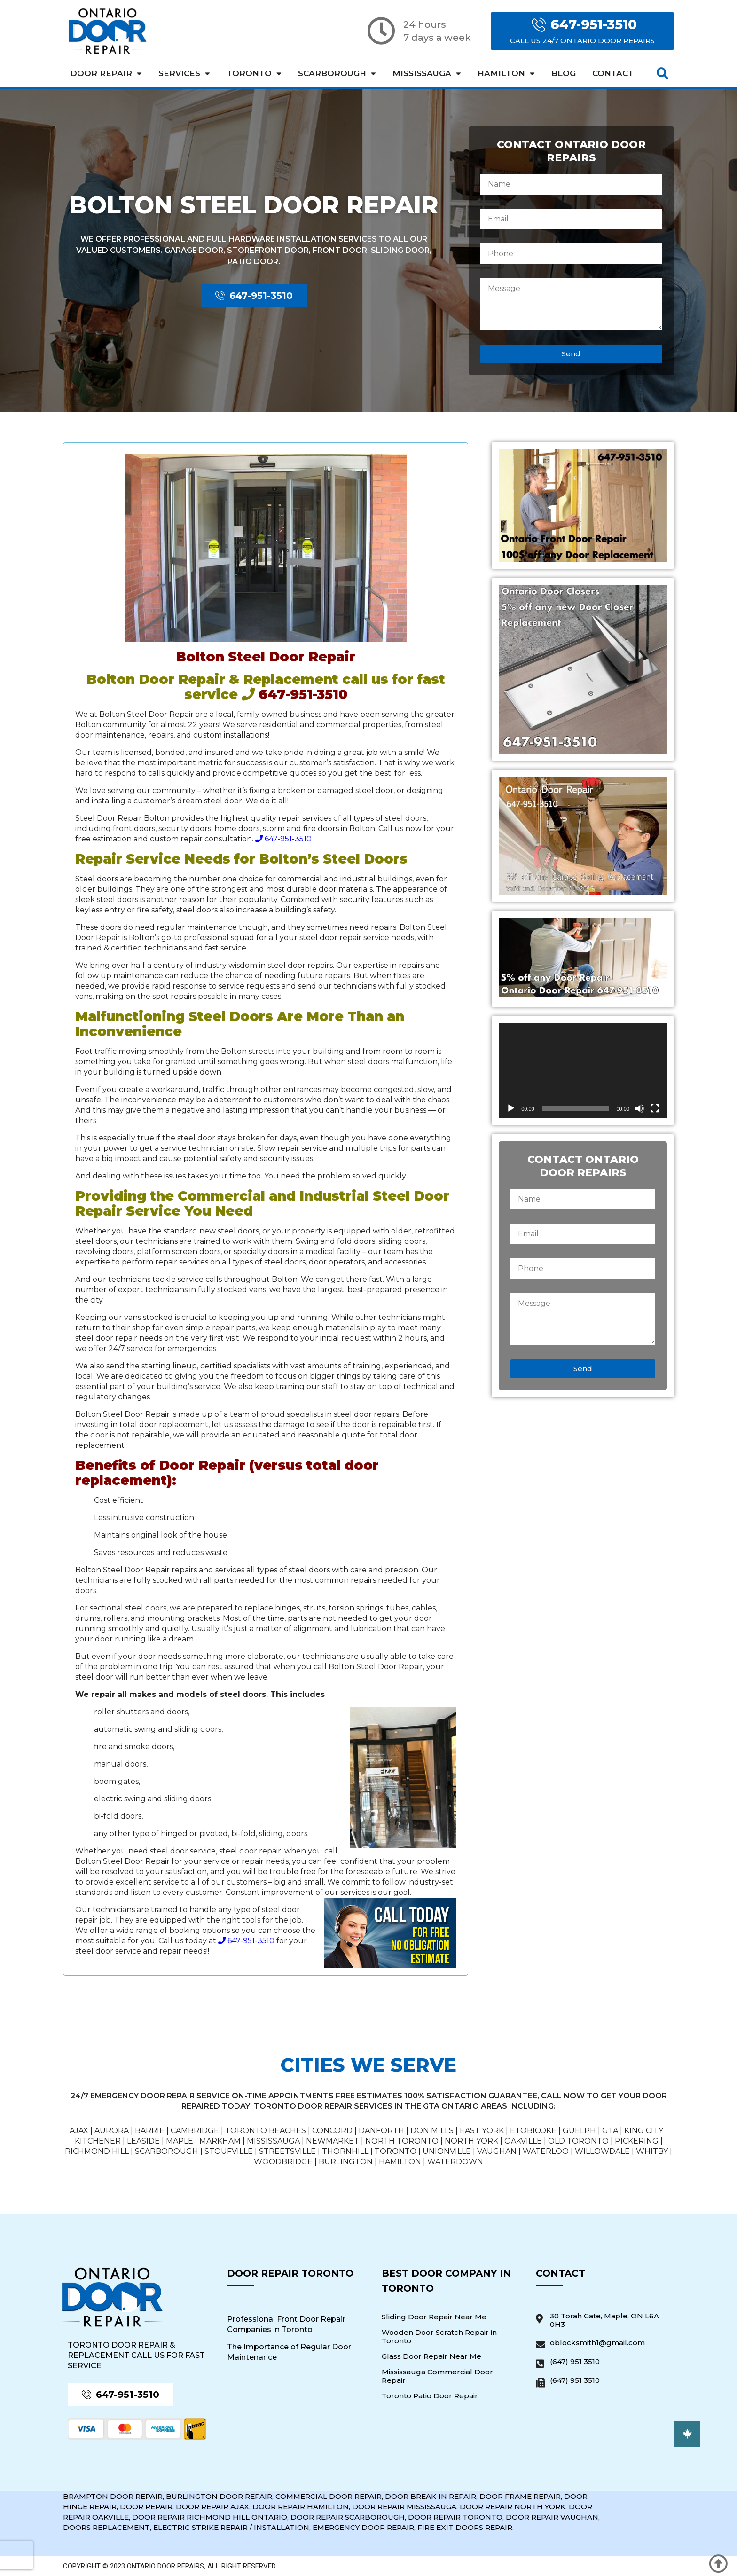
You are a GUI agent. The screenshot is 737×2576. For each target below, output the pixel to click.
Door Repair (106, 73)
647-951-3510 (283, 838)
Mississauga (426, 73)
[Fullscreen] (654, 1108)
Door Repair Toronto (290, 2273)
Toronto (254, 73)
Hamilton (506, 73)
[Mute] (639, 1108)
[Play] (511, 1108)
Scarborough (337, 73)
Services (184, 73)
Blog (563, 73)
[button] (662, 73)
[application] (583, 1070)
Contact (613, 73)
